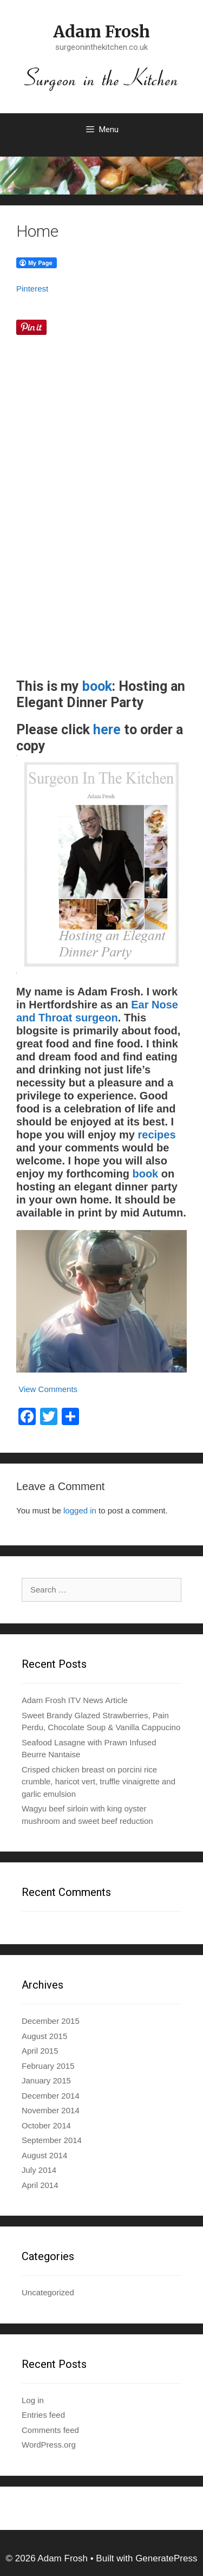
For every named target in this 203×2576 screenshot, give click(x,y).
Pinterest (32, 288)
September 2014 (52, 2140)
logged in (79, 1510)
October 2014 (46, 2125)
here (107, 729)
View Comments (46, 1389)
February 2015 (48, 2065)
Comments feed (50, 2430)
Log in (33, 2400)
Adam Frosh (101, 31)
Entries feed (43, 2414)
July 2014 (39, 2169)
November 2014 (51, 2110)
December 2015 (51, 2020)
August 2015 (44, 2036)
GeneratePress (166, 2558)
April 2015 (40, 2050)
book (97, 686)
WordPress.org (49, 2444)
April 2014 (40, 2185)
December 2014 (51, 2095)
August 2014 (44, 2155)
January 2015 (46, 2080)
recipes (156, 1135)
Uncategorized (48, 2292)
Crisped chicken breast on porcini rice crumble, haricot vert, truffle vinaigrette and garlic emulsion (98, 1781)
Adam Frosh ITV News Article (75, 1700)
